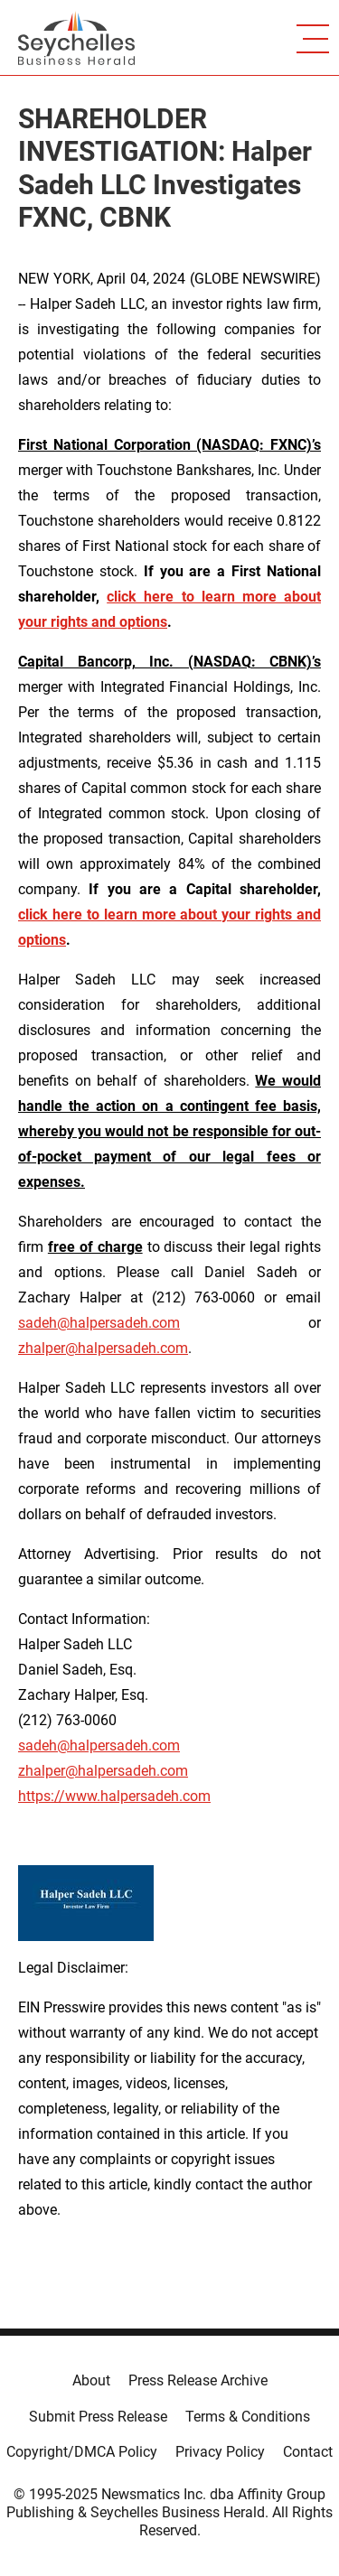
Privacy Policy (220, 2451)
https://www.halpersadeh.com (114, 1796)
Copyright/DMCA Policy (81, 2451)
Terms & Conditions (247, 2416)
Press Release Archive (198, 2380)
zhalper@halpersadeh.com (103, 1348)
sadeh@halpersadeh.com (99, 1322)
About (91, 2380)
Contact (308, 2451)
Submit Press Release (98, 2416)
